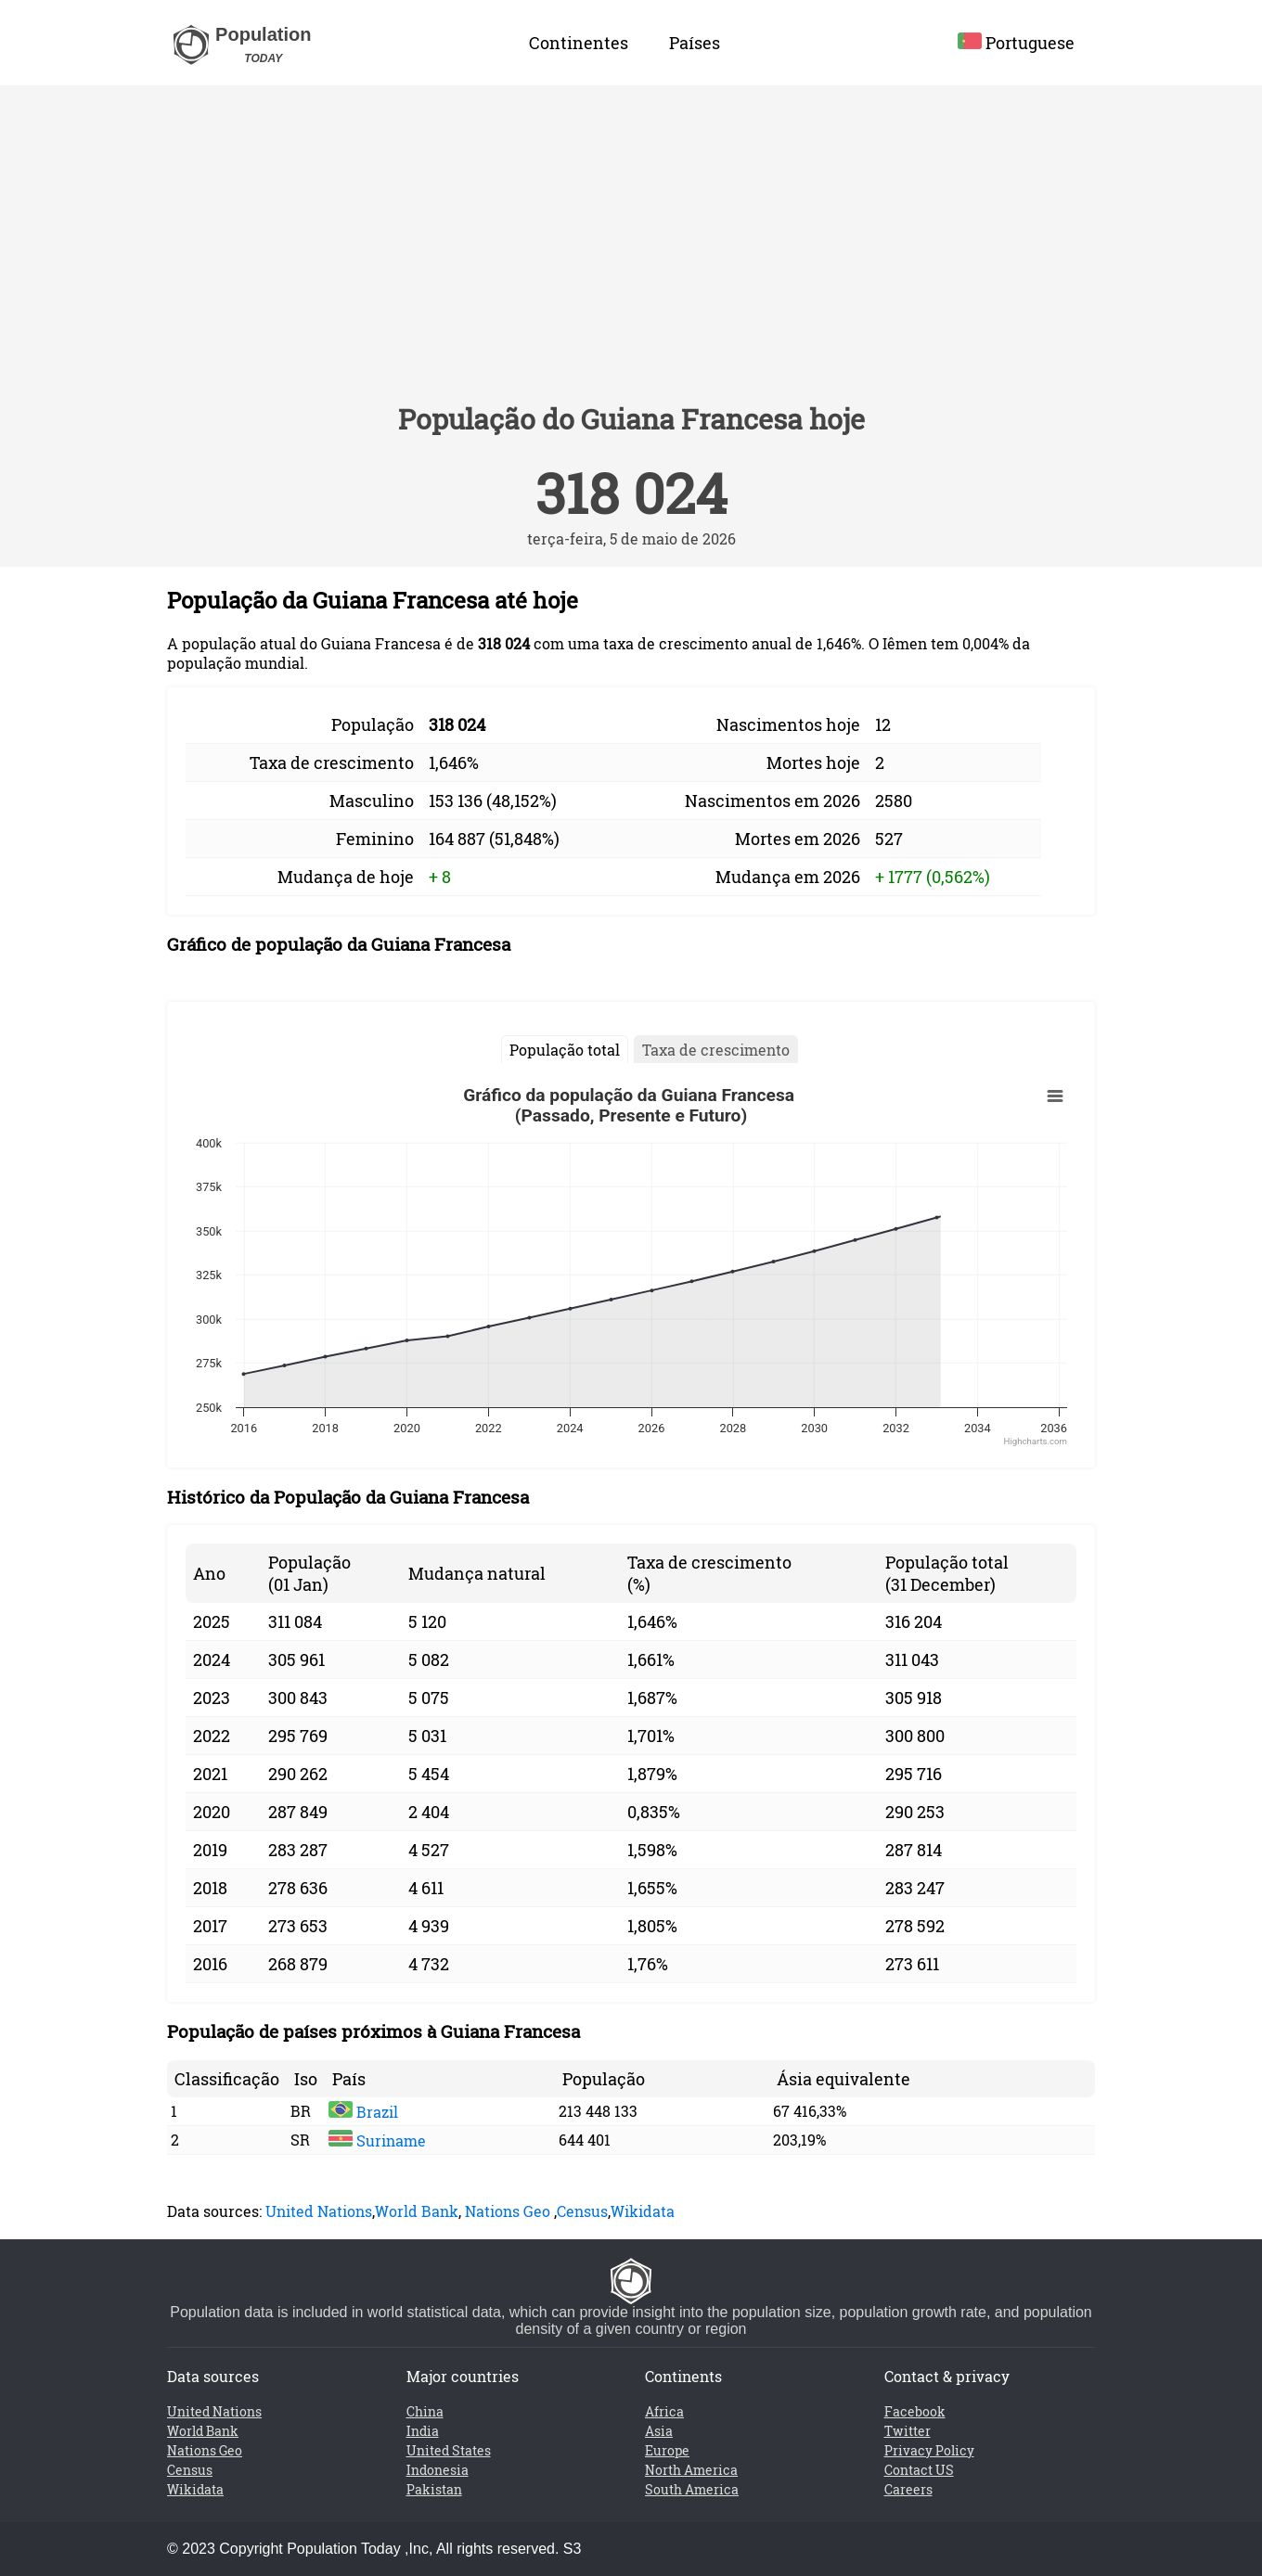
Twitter (907, 2431)
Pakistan (434, 2489)
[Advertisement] (631, 252)
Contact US (919, 2470)
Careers (908, 2489)
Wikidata (643, 2211)
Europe (667, 2450)
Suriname (377, 2140)
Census (582, 2211)
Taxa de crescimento (716, 1049)
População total (564, 1049)
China (425, 2411)
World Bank (416, 2211)
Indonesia (437, 2470)
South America (692, 2489)
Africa (664, 2411)
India (422, 2431)
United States (448, 2450)
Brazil (363, 2111)
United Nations (318, 2211)
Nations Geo (507, 2211)
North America (691, 2470)
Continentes (578, 43)
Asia (659, 2431)
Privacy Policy (929, 2450)
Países (694, 43)
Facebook (915, 2411)
